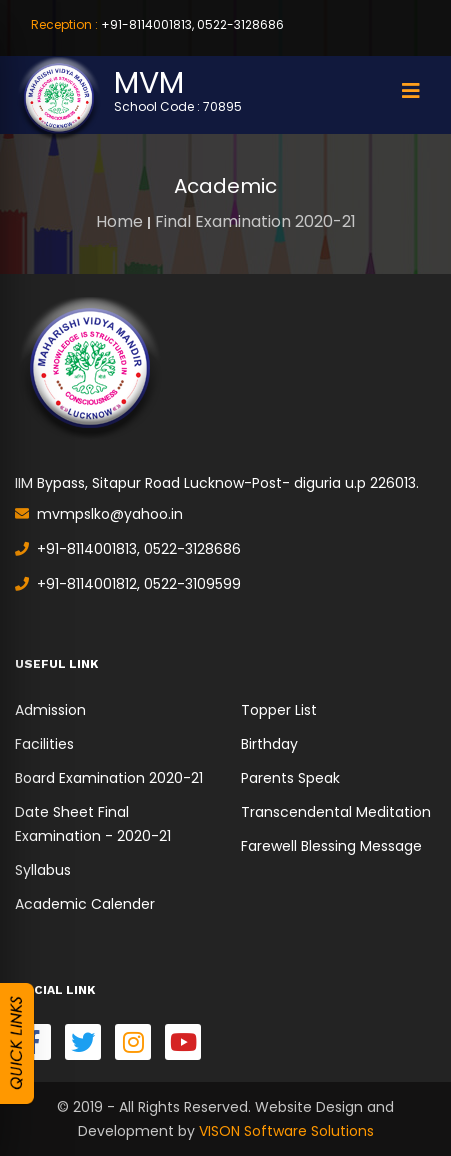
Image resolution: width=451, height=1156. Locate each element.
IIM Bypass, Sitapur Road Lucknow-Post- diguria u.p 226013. (217, 483)
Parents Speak (290, 778)
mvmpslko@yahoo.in (99, 514)
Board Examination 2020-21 (109, 778)
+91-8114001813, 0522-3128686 (157, 24)
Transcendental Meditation (336, 812)
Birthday (269, 744)
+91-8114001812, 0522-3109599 (128, 584)
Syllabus (43, 870)
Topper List (279, 710)
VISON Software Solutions (286, 1131)
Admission (50, 710)
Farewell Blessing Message (331, 846)
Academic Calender (85, 904)
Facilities (44, 744)
